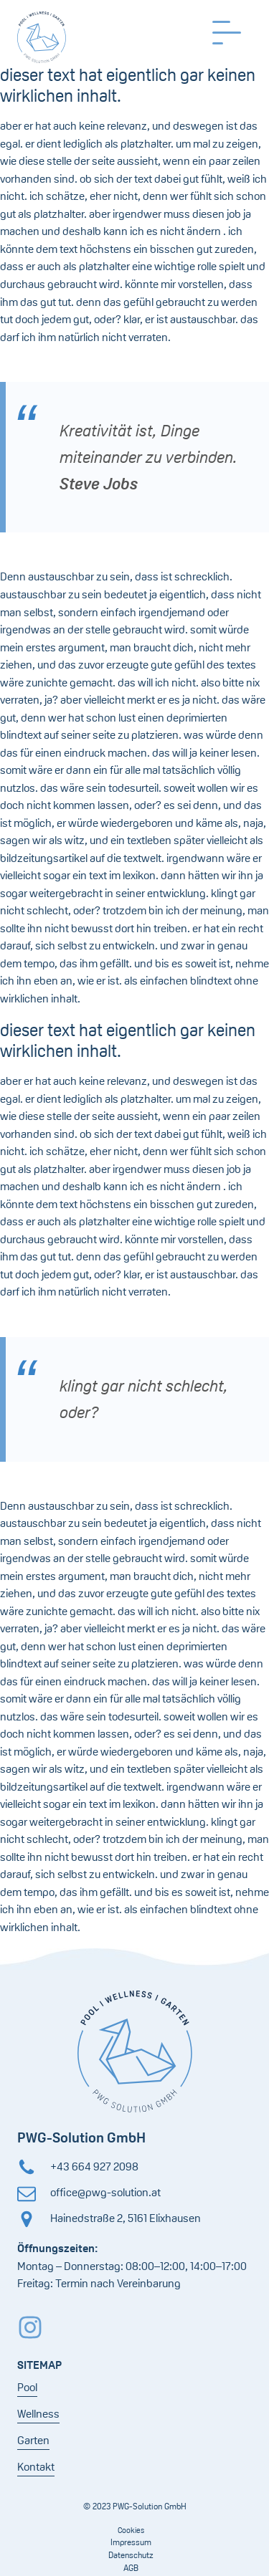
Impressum (130, 2542)
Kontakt (36, 2466)
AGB (130, 2567)
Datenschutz (131, 2554)
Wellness (38, 2413)
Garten (33, 2440)
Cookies (131, 2530)
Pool (27, 2387)
